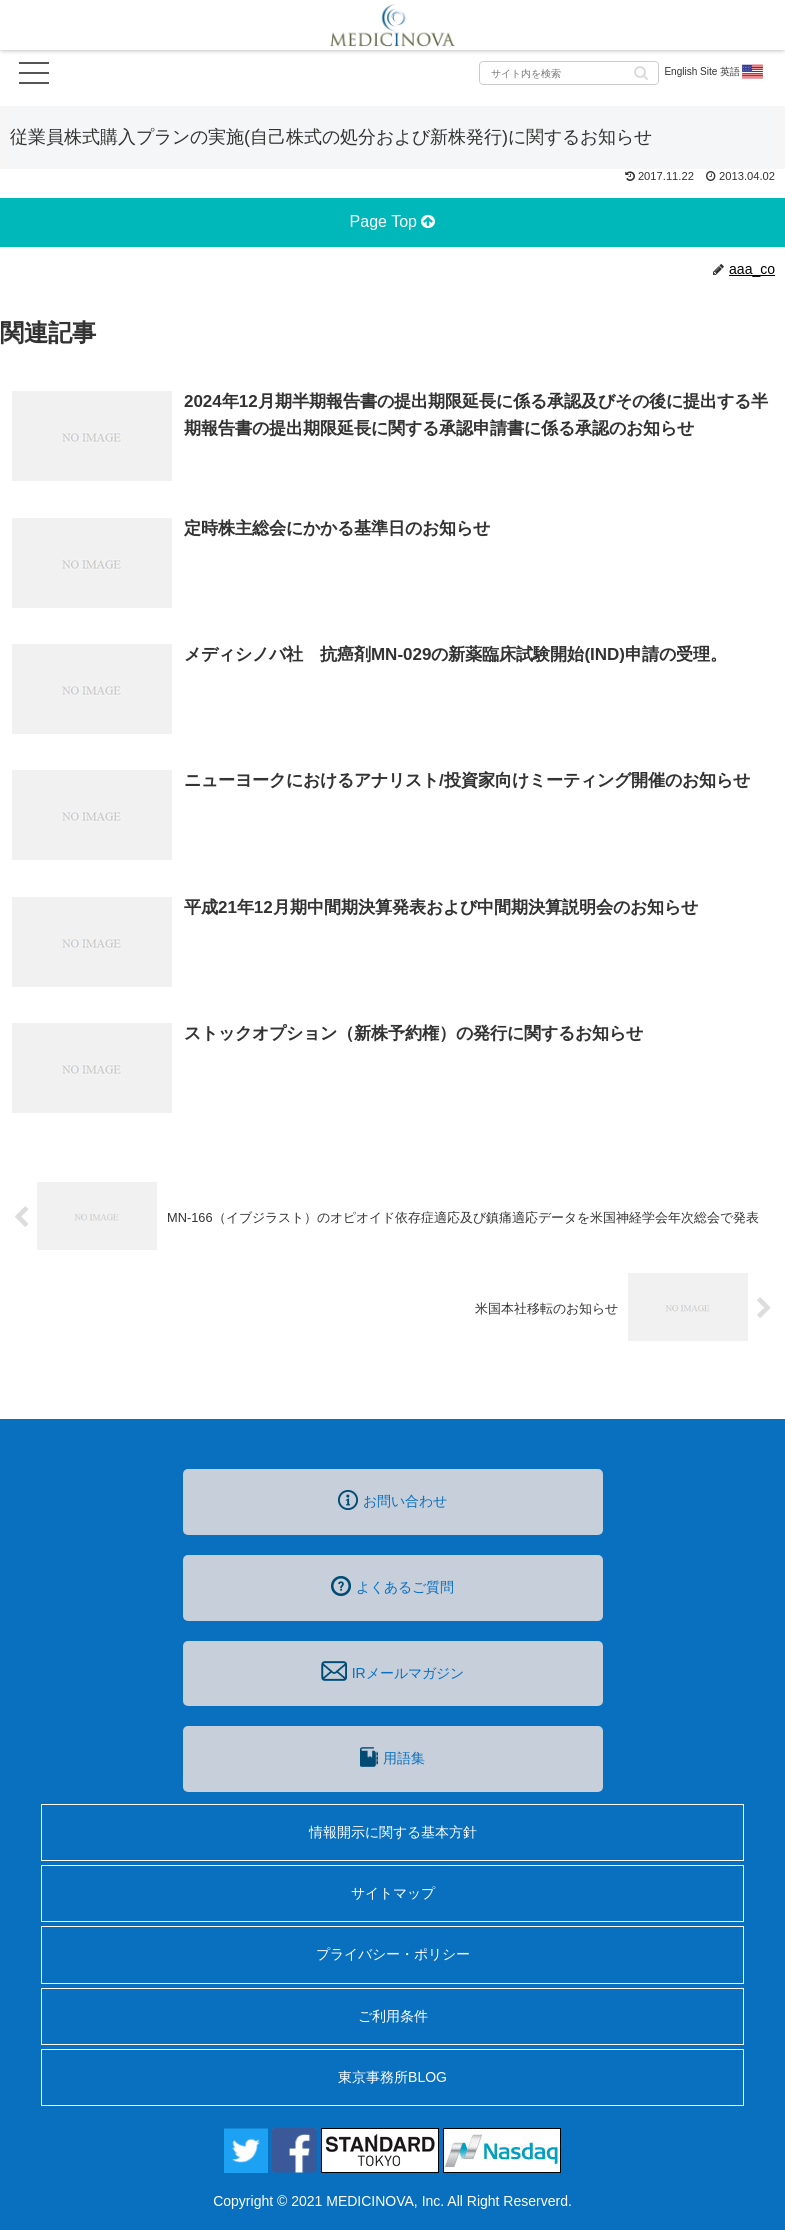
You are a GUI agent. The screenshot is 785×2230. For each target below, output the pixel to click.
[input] (569, 73)
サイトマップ (393, 1893)
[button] (641, 71)
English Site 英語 (714, 72)
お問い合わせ (392, 1500)
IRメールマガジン (392, 1671)
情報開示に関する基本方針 (393, 1832)
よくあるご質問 (392, 1586)
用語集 (392, 1757)
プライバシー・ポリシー (393, 1954)
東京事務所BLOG (392, 2077)
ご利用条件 (393, 2016)
